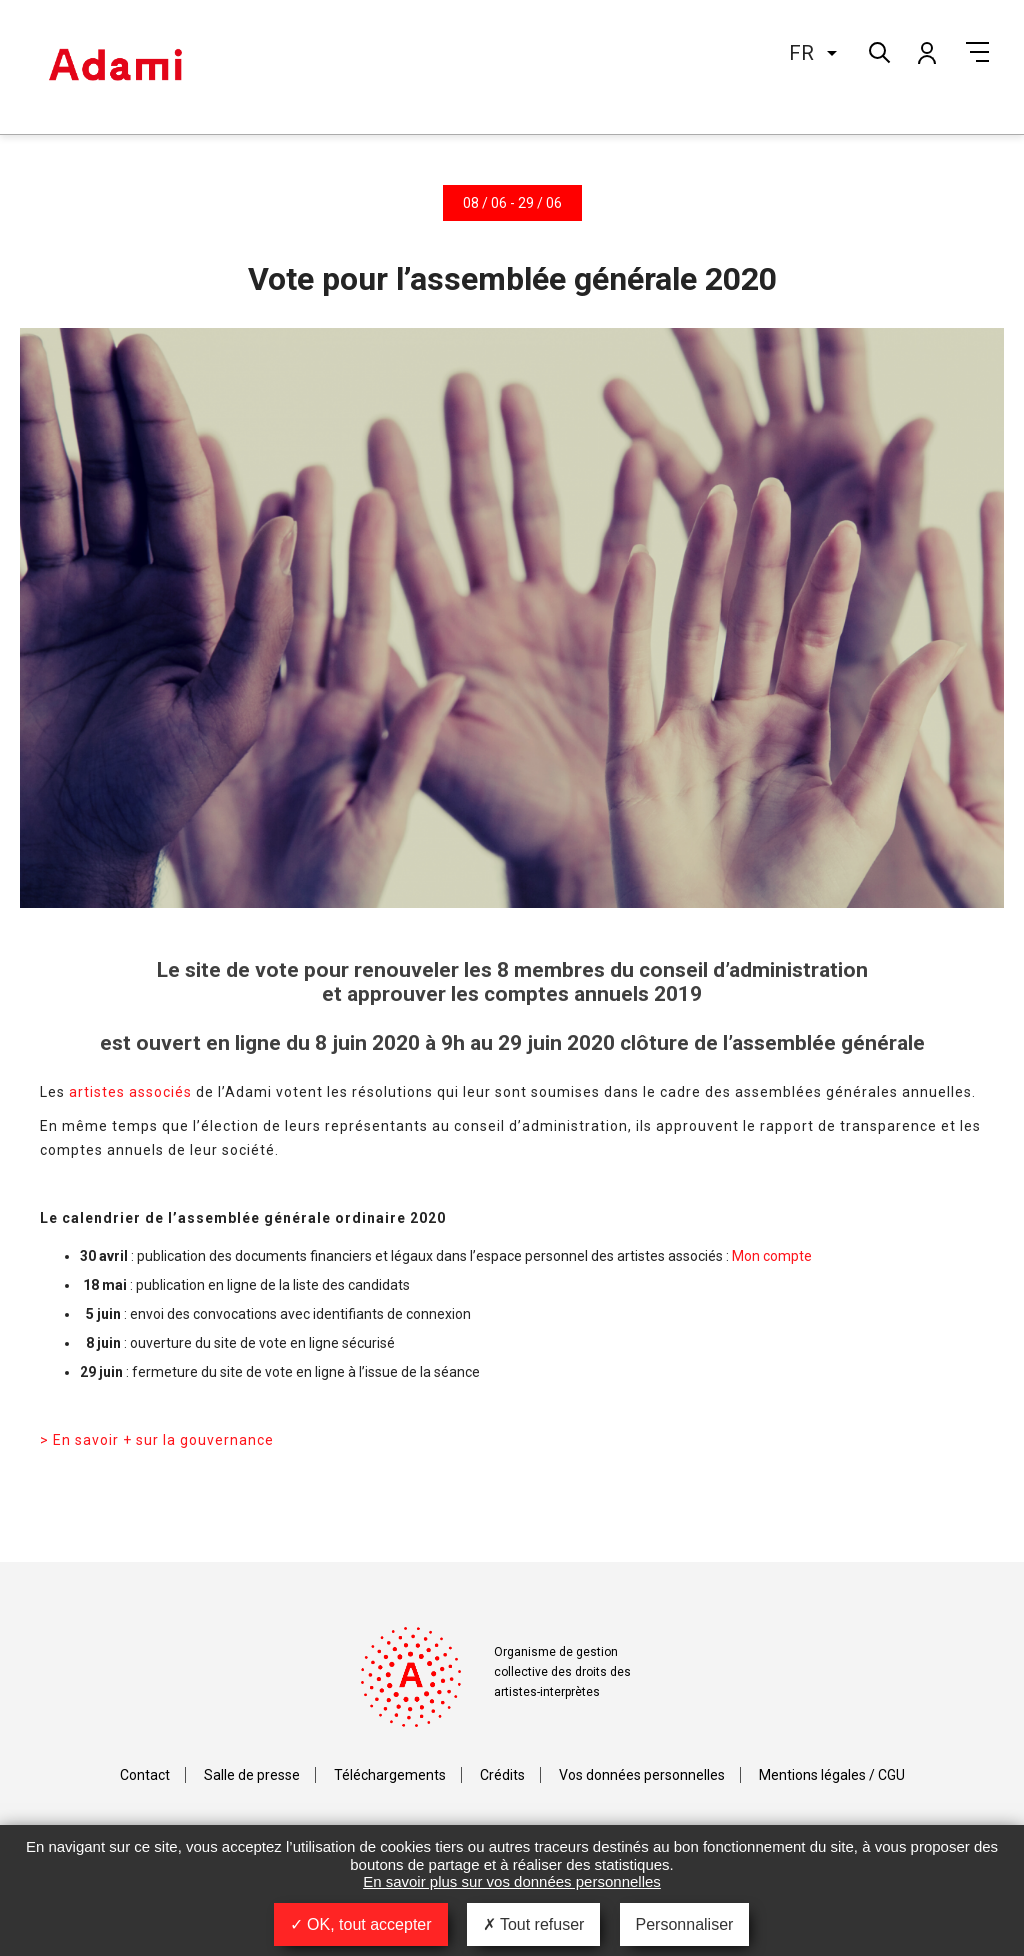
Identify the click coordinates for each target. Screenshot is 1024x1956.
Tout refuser (534, 1924)
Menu (977, 52)
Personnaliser (685, 1924)
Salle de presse (252, 1775)
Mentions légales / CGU (832, 1775)
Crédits (502, 1775)
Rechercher (877, 50)
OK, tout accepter (361, 1924)
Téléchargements (390, 1775)
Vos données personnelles (642, 1775)
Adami (115, 67)
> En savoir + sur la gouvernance (157, 1440)
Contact (145, 1775)
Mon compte (926, 52)
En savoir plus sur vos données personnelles (512, 1881)
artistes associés (130, 1092)
